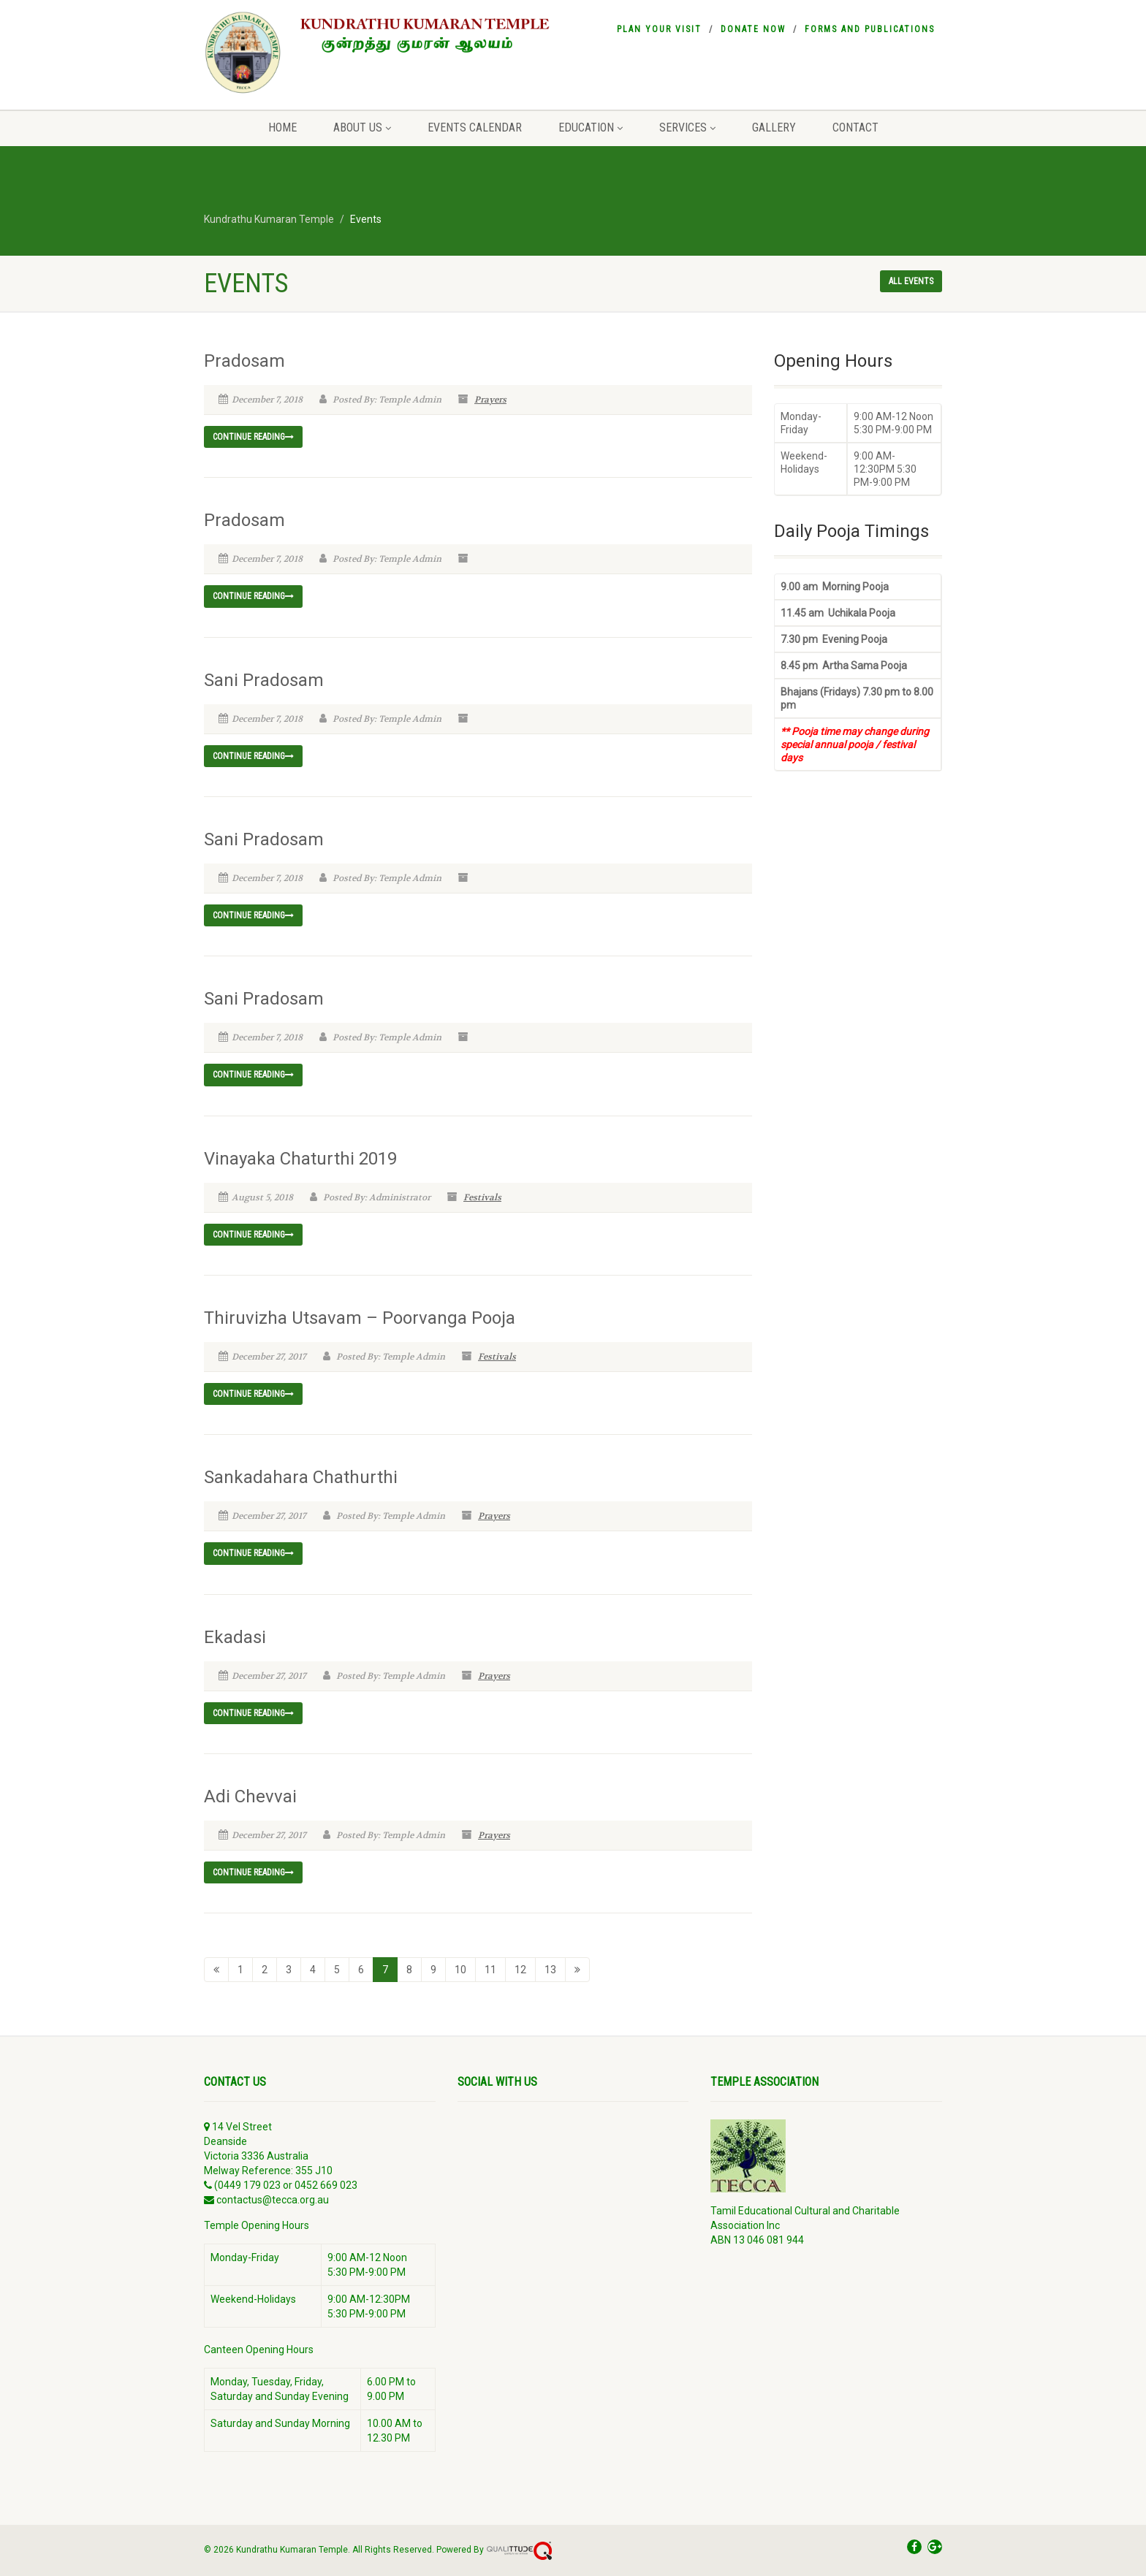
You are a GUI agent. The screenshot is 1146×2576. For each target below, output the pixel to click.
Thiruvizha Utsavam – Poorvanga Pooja (359, 1318)
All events (911, 281)
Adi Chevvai (250, 1796)
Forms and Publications (870, 29)
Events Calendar (475, 127)
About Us (362, 127)
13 (550, 1969)
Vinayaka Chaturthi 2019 (300, 1158)
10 (460, 1969)
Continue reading (253, 437)
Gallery (774, 127)
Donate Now (753, 29)
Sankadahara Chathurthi (301, 1477)
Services (687, 127)
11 (490, 1969)
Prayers (490, 399)
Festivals (482, 1197)
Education (590, 127)
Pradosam (244, 361)
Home (282, 127)
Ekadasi (235, 1637)
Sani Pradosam (264, 680)
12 (520, 1969)
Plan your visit (659, 29)
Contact (855, 127)
